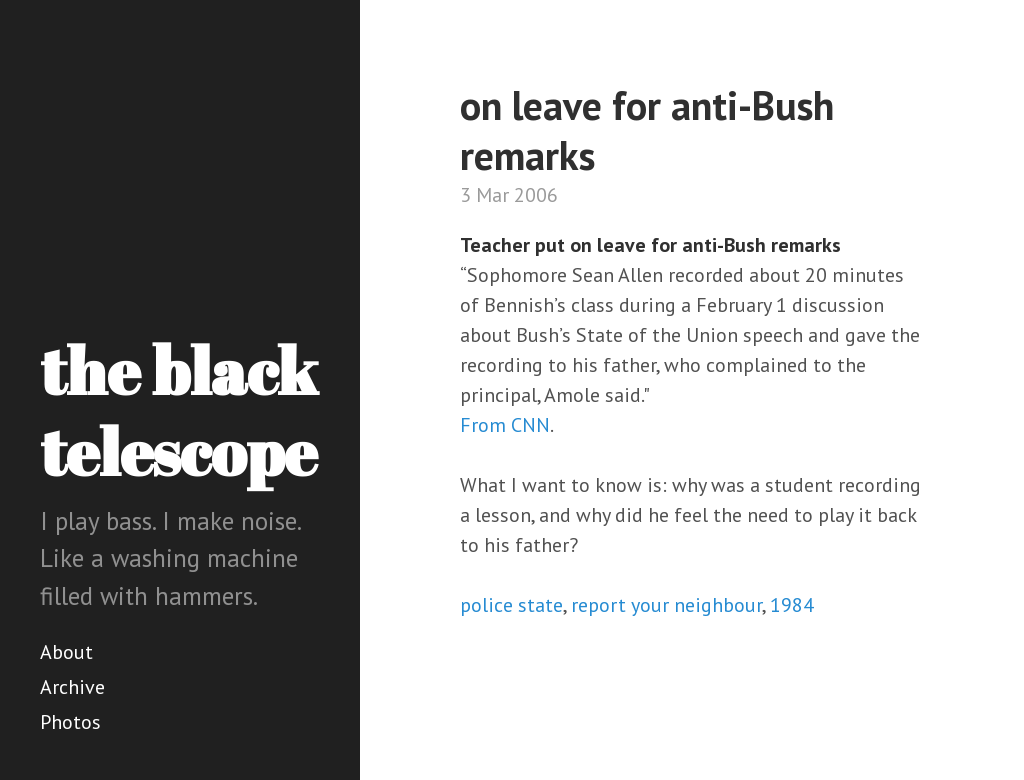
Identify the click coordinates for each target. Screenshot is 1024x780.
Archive (72, 687)
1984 (792, 605)
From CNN (505, 425)
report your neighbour (666, 605)
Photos (70, 722)
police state (511, 605)
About (66, 652)
